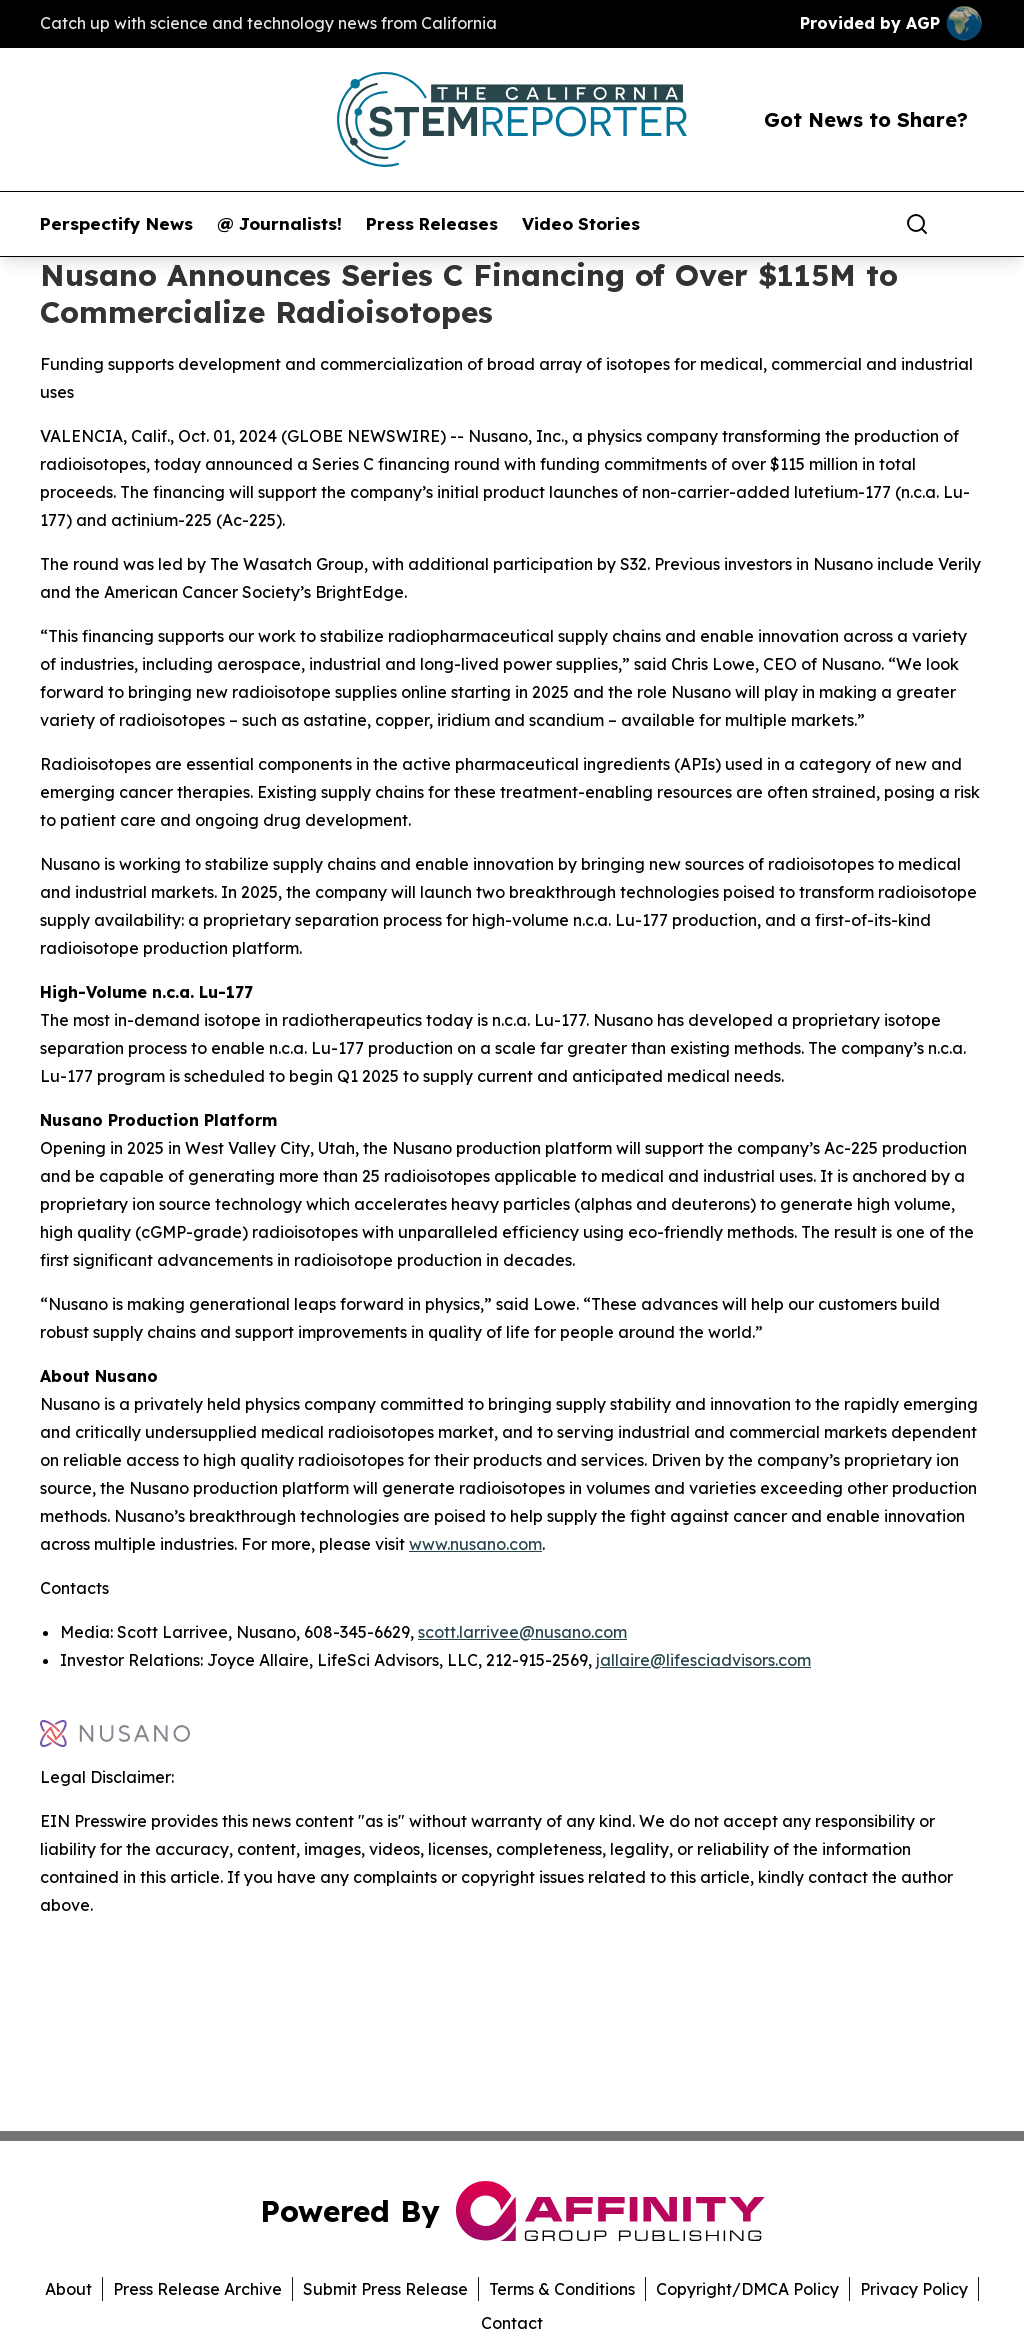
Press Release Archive (197, 2289)
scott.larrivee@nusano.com (522, 1632)
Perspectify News (116, 224)
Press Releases (432, 224)
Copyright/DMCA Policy (747, 2289)
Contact (512, 2323)
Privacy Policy (914, 2289)
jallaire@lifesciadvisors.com (703, 1660)
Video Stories (581, 224)
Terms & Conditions (562, 2289)
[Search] (917, 224)
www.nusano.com (475, 1544)
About (68, 2289)
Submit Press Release (385, 2289)
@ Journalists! (279, 224)
